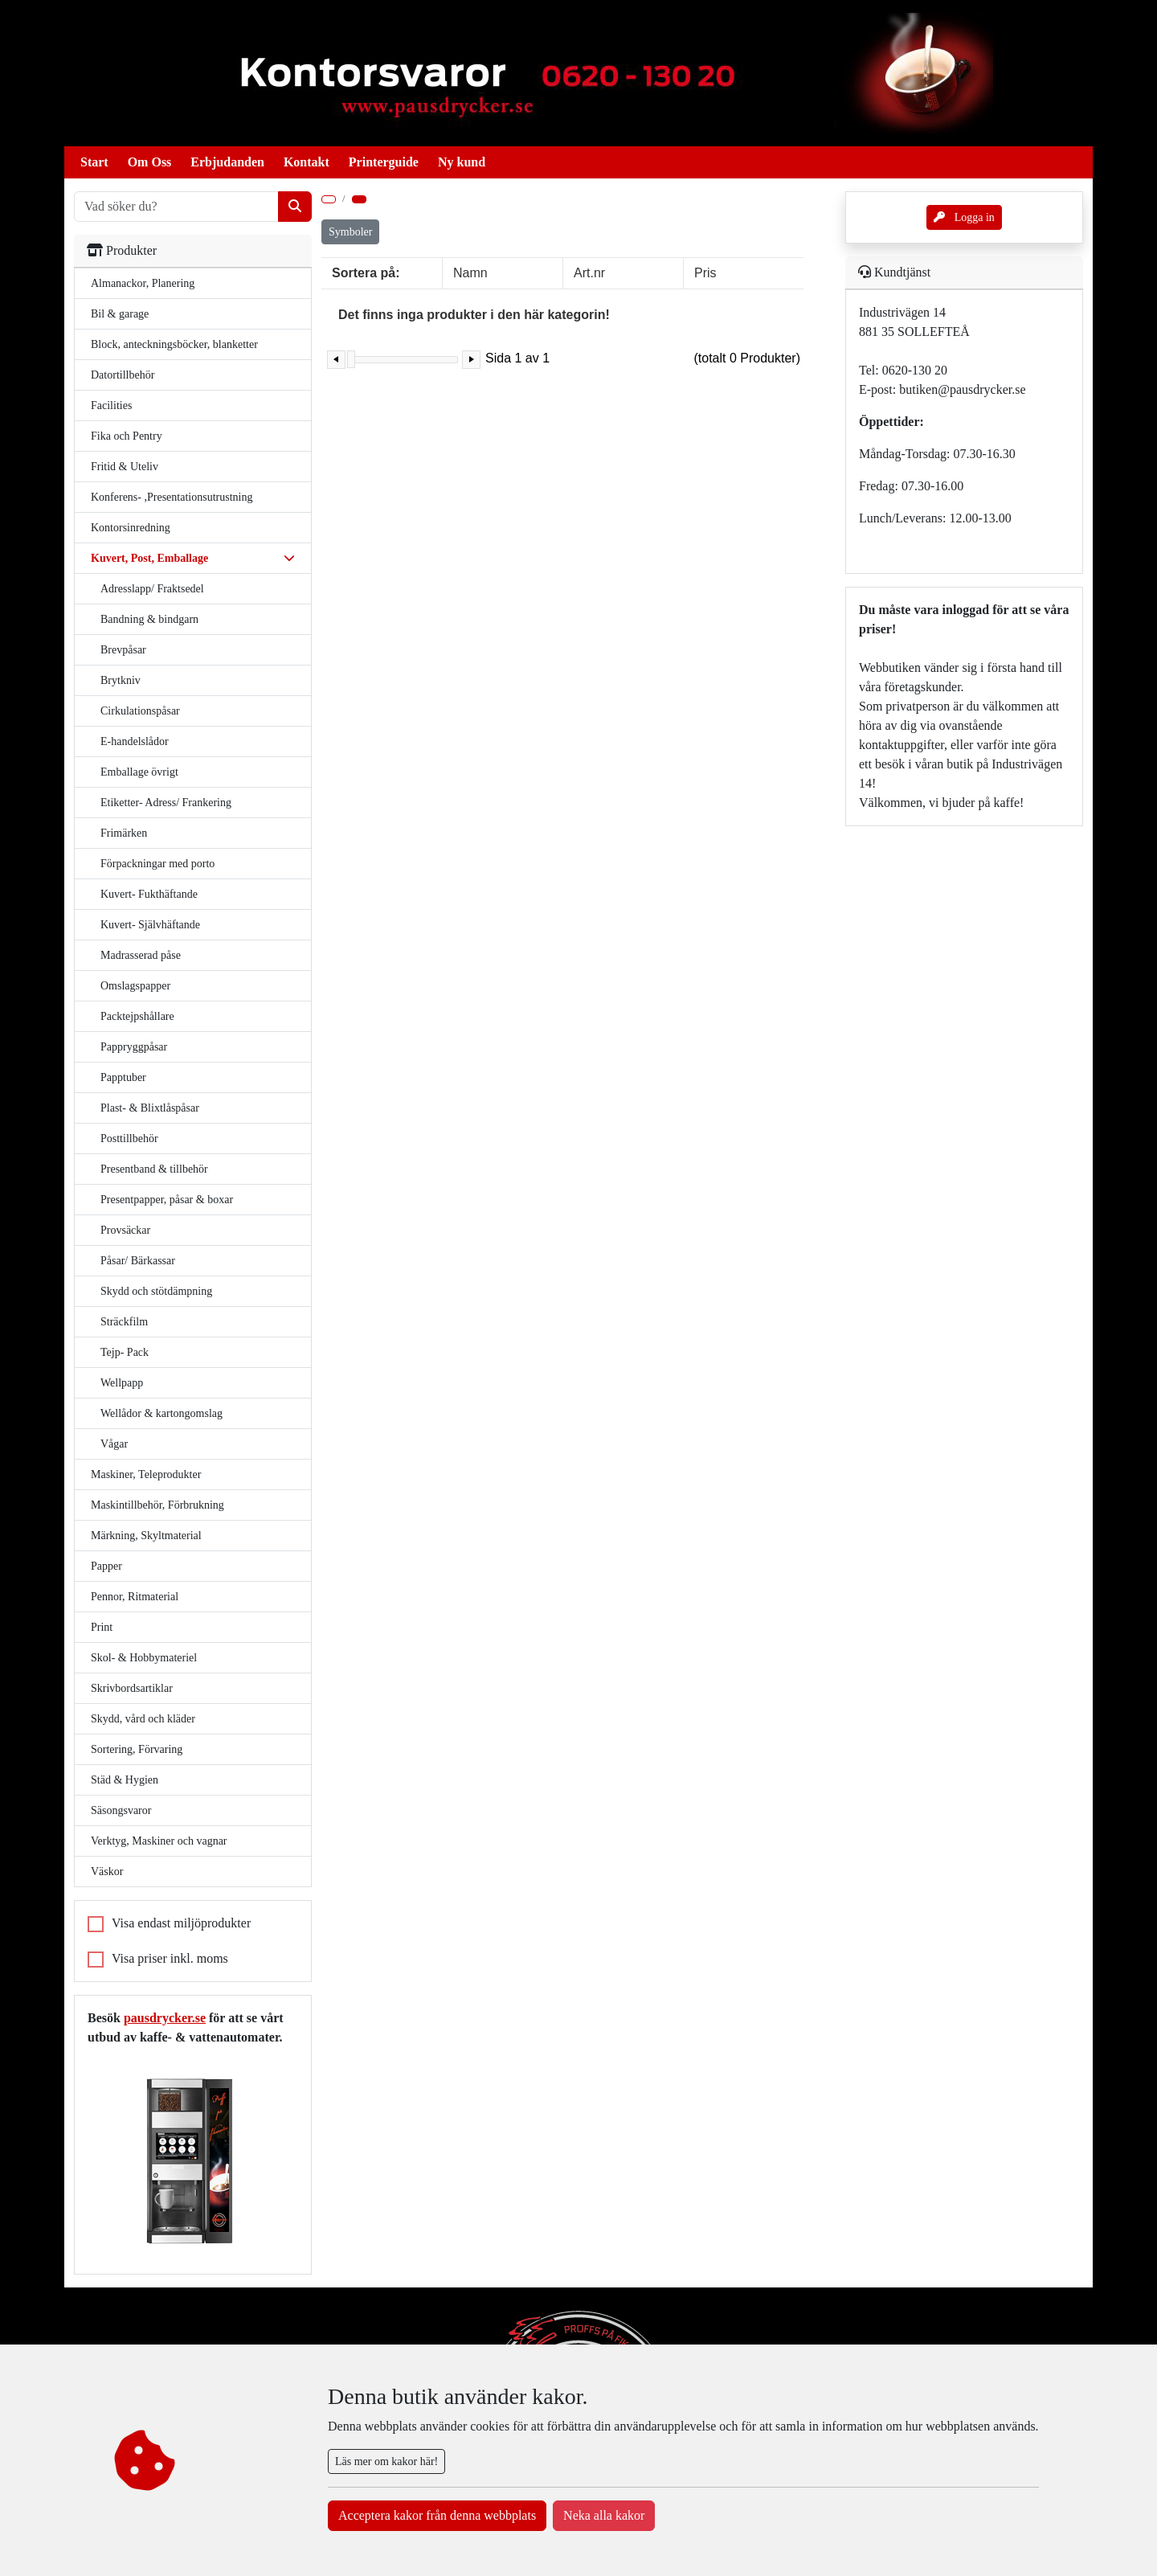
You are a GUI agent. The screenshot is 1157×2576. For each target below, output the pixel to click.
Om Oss (150, 162)
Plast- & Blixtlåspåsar (149, 1108)
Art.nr (589, 273)
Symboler (350, 232)
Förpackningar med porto (157, 864)
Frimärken (123, 833)
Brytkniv (120, 680)
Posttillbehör (129, 1138)
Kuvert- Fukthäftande (149, 894)
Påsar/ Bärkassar (137, 1261)
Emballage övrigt (139, 772)
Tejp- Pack (124, 1352)
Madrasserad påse (140, 955)
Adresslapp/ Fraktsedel (152, 589)
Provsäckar (125, 1230)
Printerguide (384, 162)
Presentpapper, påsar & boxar (166, 1200)
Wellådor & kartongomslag (161, 1413)
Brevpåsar (123, 650)
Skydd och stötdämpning (156, 1291)
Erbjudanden (227, 162)
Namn (470, 273)
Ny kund (461, 162)
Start (94, 162)
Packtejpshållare (137, 1016)
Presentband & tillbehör (154, 1169)
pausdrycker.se (165, 2018)
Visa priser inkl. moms (170, 1958)
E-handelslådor (134, 741)
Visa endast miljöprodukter (181, 1923)
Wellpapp (121, 1383)
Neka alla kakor (603, 2515)
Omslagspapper (135, 986)
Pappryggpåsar (133, 1047)
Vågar (114, 1444)
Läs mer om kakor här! (386, 2461)
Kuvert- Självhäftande (150, 925)
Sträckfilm (124, 1322)
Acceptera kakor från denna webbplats (437, 2515)
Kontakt (306, 162)
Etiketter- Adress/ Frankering (165, 803)
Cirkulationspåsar (140, 711)
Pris (705, 273)
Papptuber (123, 1077)
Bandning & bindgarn (149, 619)
